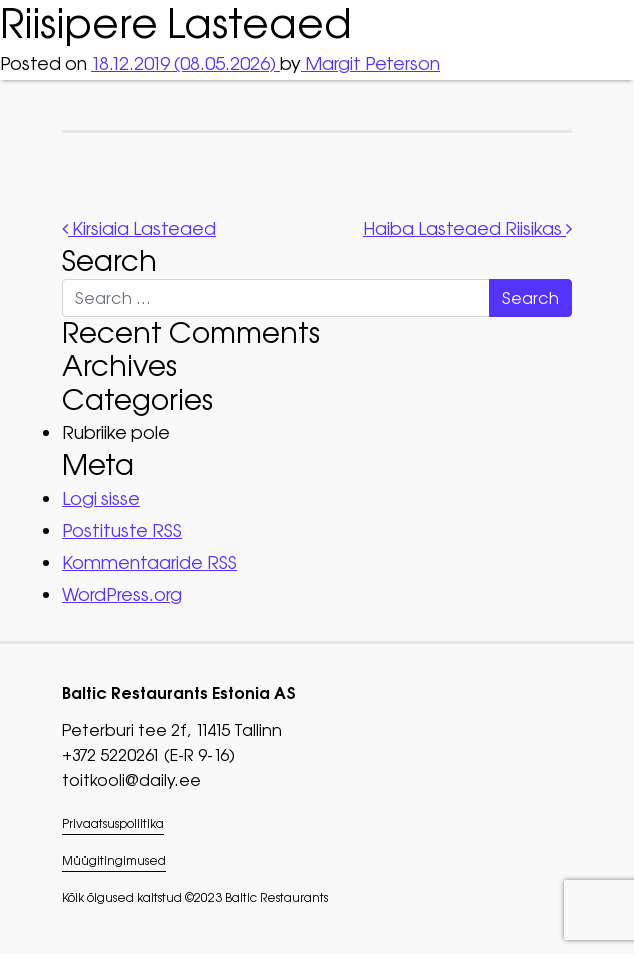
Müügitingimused (114, 861)
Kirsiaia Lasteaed (139, 228)
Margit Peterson (370, 63)
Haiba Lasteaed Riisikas (467, 228)
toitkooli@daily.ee (131, 780)
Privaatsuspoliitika (113, 824)
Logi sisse (101, 498)
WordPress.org (122, 594)
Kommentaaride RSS (149, 562)
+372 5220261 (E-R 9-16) (148, 755)
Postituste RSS (122, 530)
